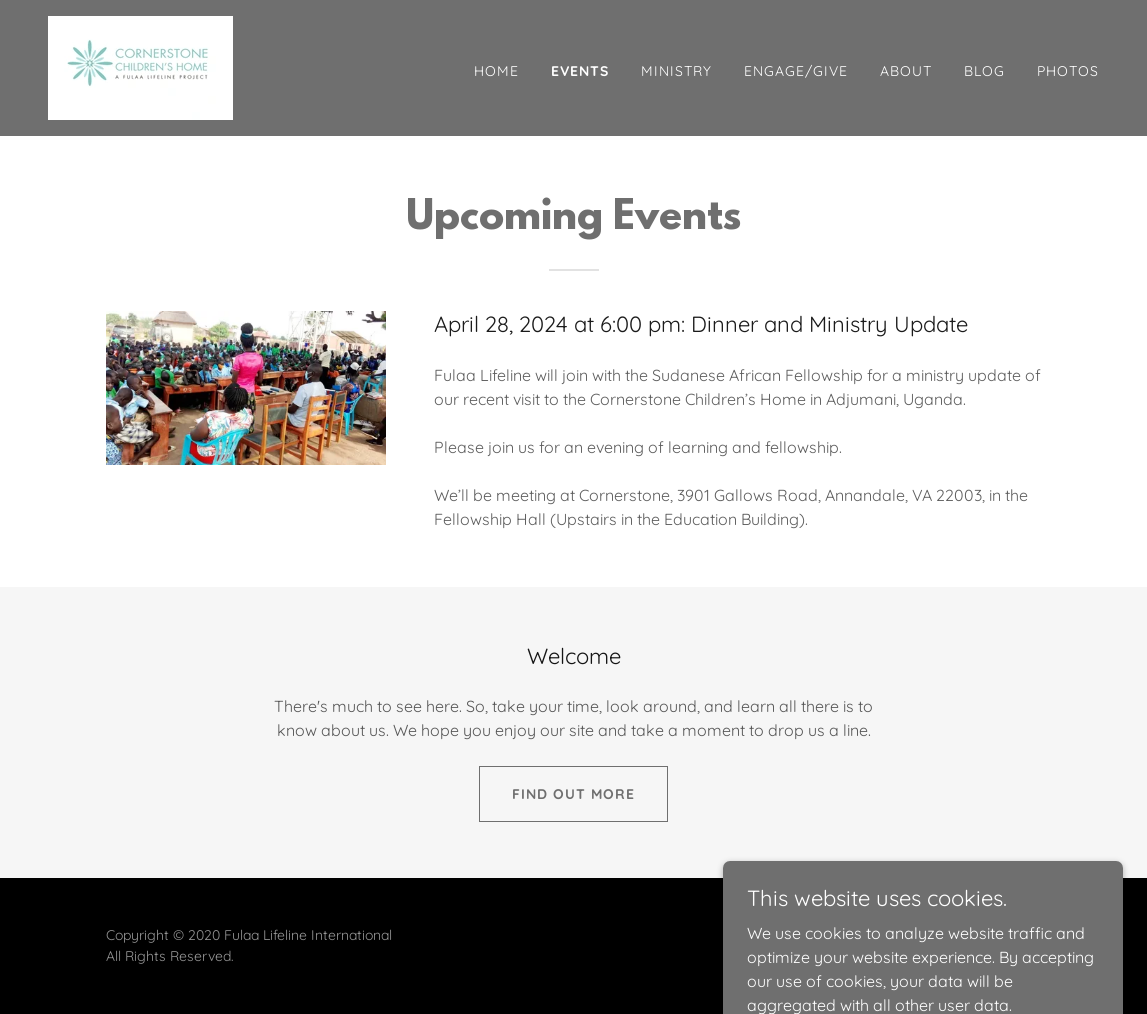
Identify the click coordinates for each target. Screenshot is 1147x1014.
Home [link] (496, 71)
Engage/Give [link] (796, 71)
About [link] (906, 71)
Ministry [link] (676, 71)
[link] (140, 66)
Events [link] (580, 71)
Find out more (573, 794)
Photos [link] (1068, 71)
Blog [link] (984, 71)
